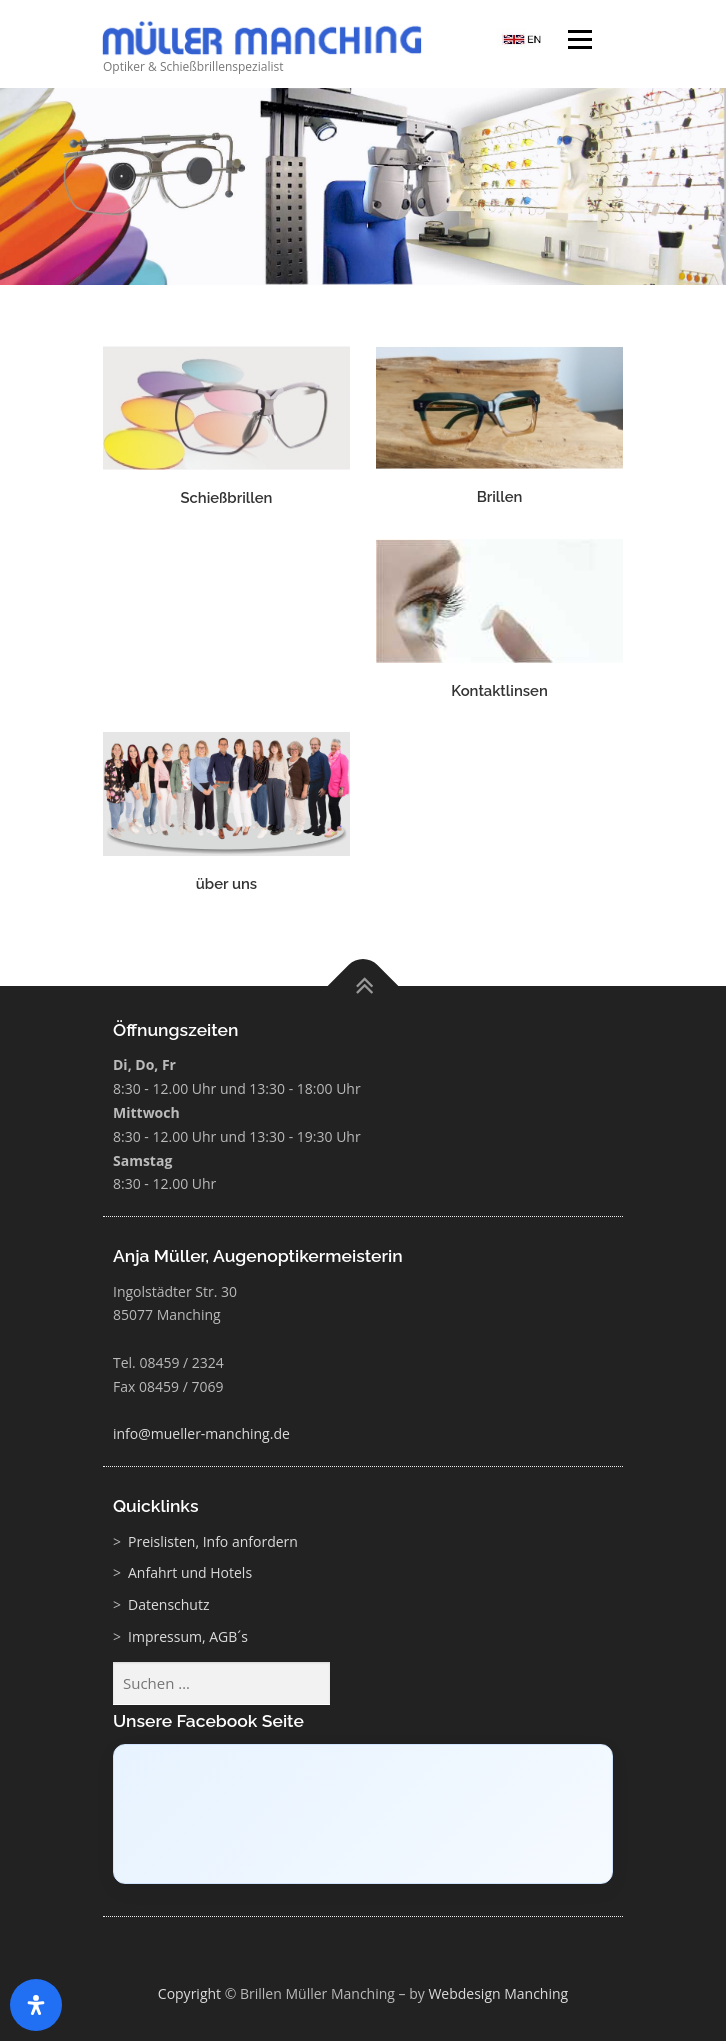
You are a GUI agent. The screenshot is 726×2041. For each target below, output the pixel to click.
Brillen (500, 496)
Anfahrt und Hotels (190, 1572)
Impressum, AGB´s (188, 1636)
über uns (226, 883)
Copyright (189, 1993)
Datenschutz (168, 1604)
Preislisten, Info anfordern (213, 1541)
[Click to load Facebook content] (363, 1814)
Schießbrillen (226, 497)
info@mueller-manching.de (201, 1433)
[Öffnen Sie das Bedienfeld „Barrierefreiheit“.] (36, 2005)
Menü (578, 41)
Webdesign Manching (498, 1993)
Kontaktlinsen (499, 690)
